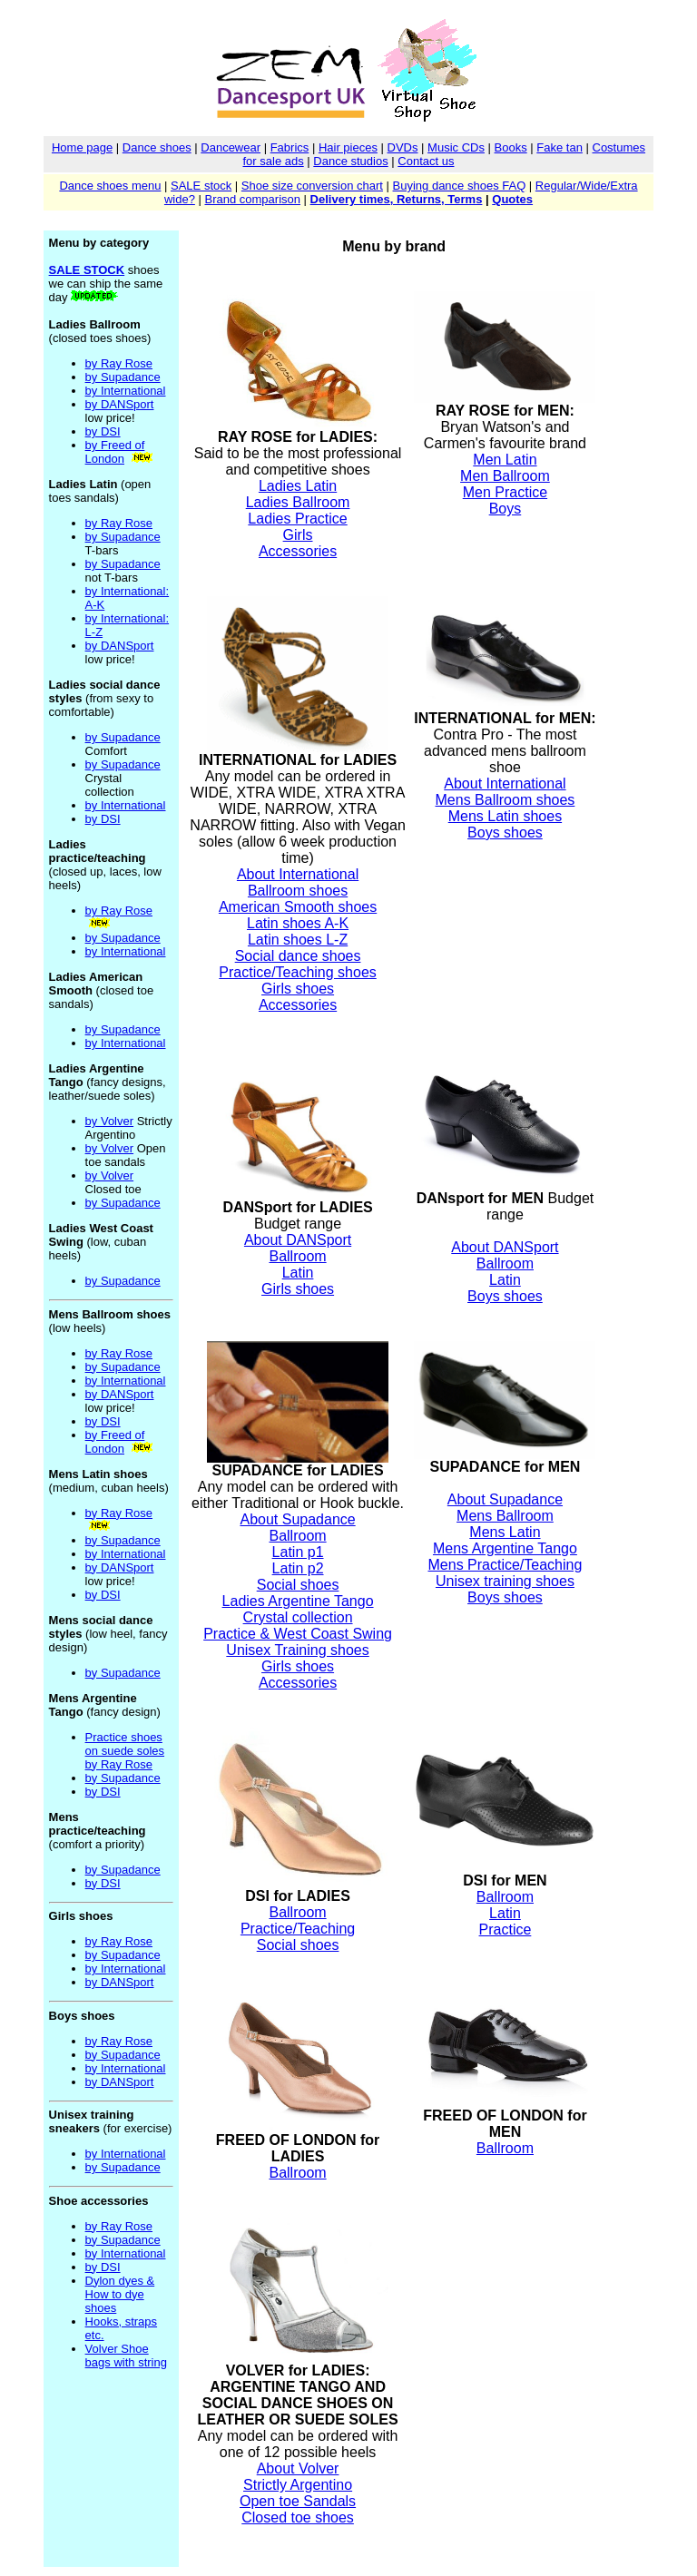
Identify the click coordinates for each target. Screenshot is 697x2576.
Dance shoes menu (110, 185)
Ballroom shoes (298, 890)
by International (125, 390)
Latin (298, 1272)
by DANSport (119, 404)
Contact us (426, 161)
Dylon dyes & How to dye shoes (120, 2294)
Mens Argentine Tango (505, 1548)
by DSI (103, 431)
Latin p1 (298, 1552)
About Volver (298, 2468)
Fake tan (559, 147)
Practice (505, 1929)
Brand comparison (252, 199)
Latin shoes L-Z (298, 939)
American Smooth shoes (298, 907)
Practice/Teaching (298, 1928)
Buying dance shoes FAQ (459, 185)
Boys (505, 508)
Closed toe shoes (297, 2517)
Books (511, 147)
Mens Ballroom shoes (505, 800)
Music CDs (456, 147)
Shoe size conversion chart (312, 185)
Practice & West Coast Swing (297, 1633)
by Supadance (123, 377)
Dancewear (230, 147)
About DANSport (297, 1240)
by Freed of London (115, 451)
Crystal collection (298, 1617)
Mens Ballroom (505, 1515)
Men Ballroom (505, 476)
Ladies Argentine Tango (298, 1601)
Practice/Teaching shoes (297, 972)
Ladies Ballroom (298, 502)
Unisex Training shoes (297, 1650)
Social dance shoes (298, 956)
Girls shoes (297, 988)
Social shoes (298, 1584)
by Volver (109, 1121)
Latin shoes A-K (297, 923)
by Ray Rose (118, 363)
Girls (298, 535)
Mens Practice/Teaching (505, 1564)
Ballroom (297, 1256)
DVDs (403, 147)
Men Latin (504, 459)
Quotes (512, 199)
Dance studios (350, 161)
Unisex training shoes (505, 1581)
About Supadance (297, 1519)
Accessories (298, 551)
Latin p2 (298, 1568)
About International (297, 874)
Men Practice (505, 492)
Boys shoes (505, 832)
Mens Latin (504, 1532)
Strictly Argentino (297, 2485)
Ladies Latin (298, 486)
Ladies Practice (297, 518)
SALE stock (201, 185)
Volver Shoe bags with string (126, 2355)
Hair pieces (348, 147)
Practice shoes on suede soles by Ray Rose (124, 1750)
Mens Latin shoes (505, 816)
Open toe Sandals (298, 2501)
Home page (82, 147)
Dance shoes (157, 147)
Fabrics (289, 147)
